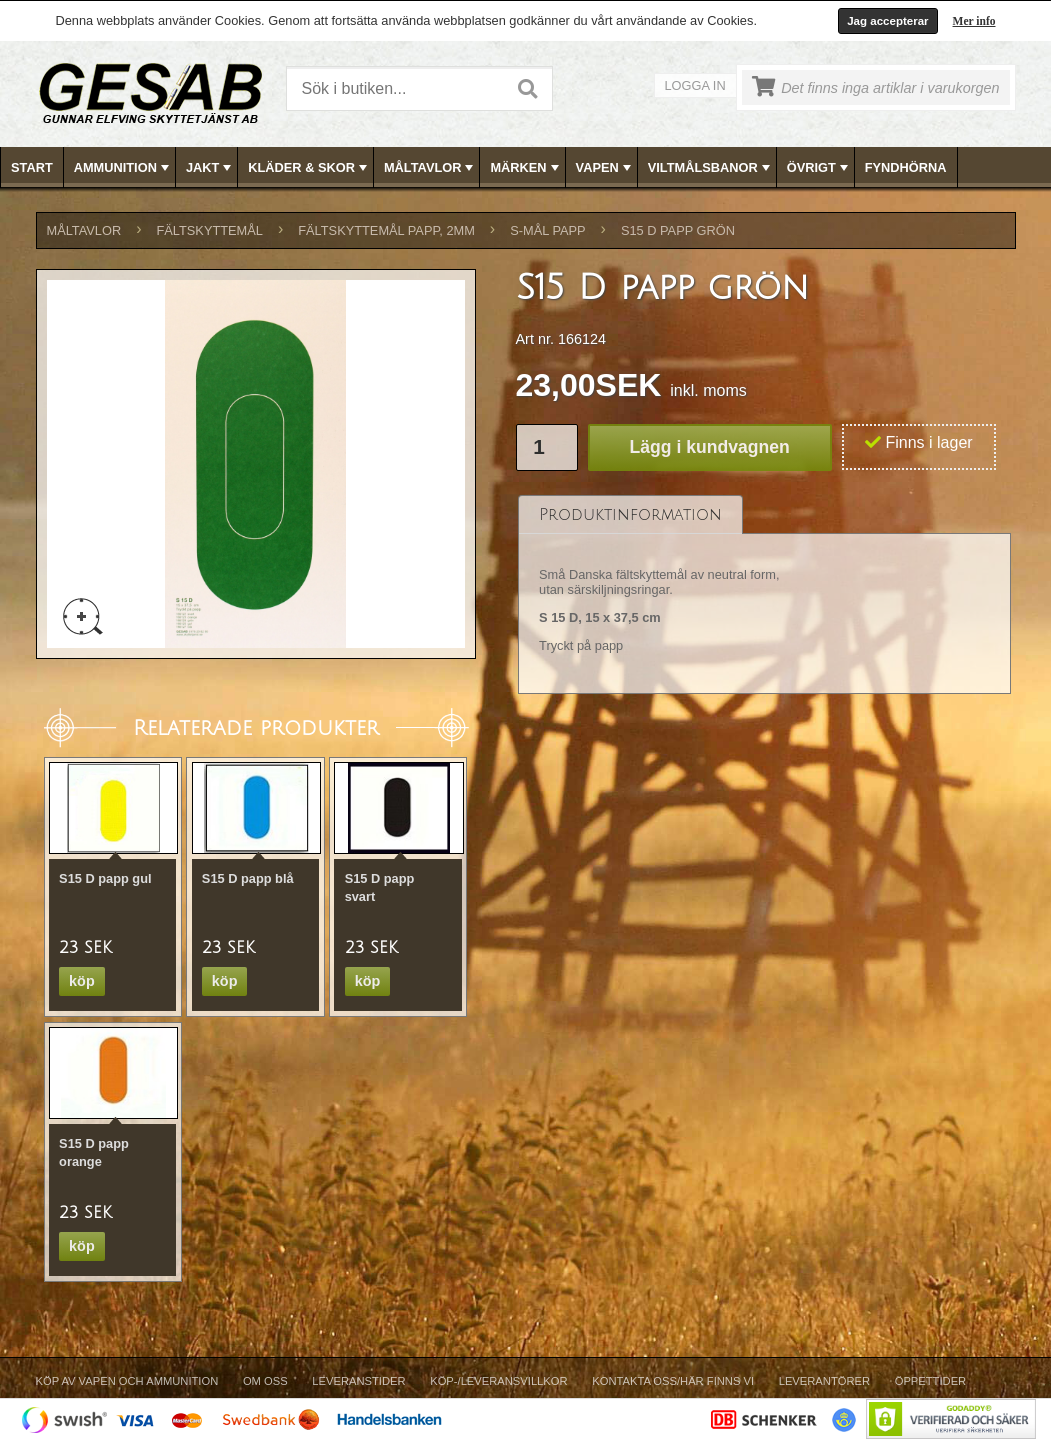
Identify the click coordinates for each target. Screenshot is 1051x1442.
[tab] (630, 514)
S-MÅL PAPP (547, 230)
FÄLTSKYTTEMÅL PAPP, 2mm (386, 230)
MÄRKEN (526, 168)
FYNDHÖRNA (906, 167)
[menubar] (526, 167)
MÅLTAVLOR (430, 168)
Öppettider (930, 1381)
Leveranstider (358, 1381)
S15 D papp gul (105, 878)
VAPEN (605, 168)
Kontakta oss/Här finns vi (673, 1381)
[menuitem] (32, 167)
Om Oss (265, 1381)
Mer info (974, 21)
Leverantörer (824, 1381)
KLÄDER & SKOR (309, 168)
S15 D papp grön (678, 230)
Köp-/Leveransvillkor (498, 1381)
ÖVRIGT (819, 168)
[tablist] (765, 595)
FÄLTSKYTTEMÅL (210, 230)
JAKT (210, 168)
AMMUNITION (123, 168)
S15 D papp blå (248, 878)
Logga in (695, 85)
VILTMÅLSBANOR (711, 168)
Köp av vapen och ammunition (127, 1381)
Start (32, 167)
